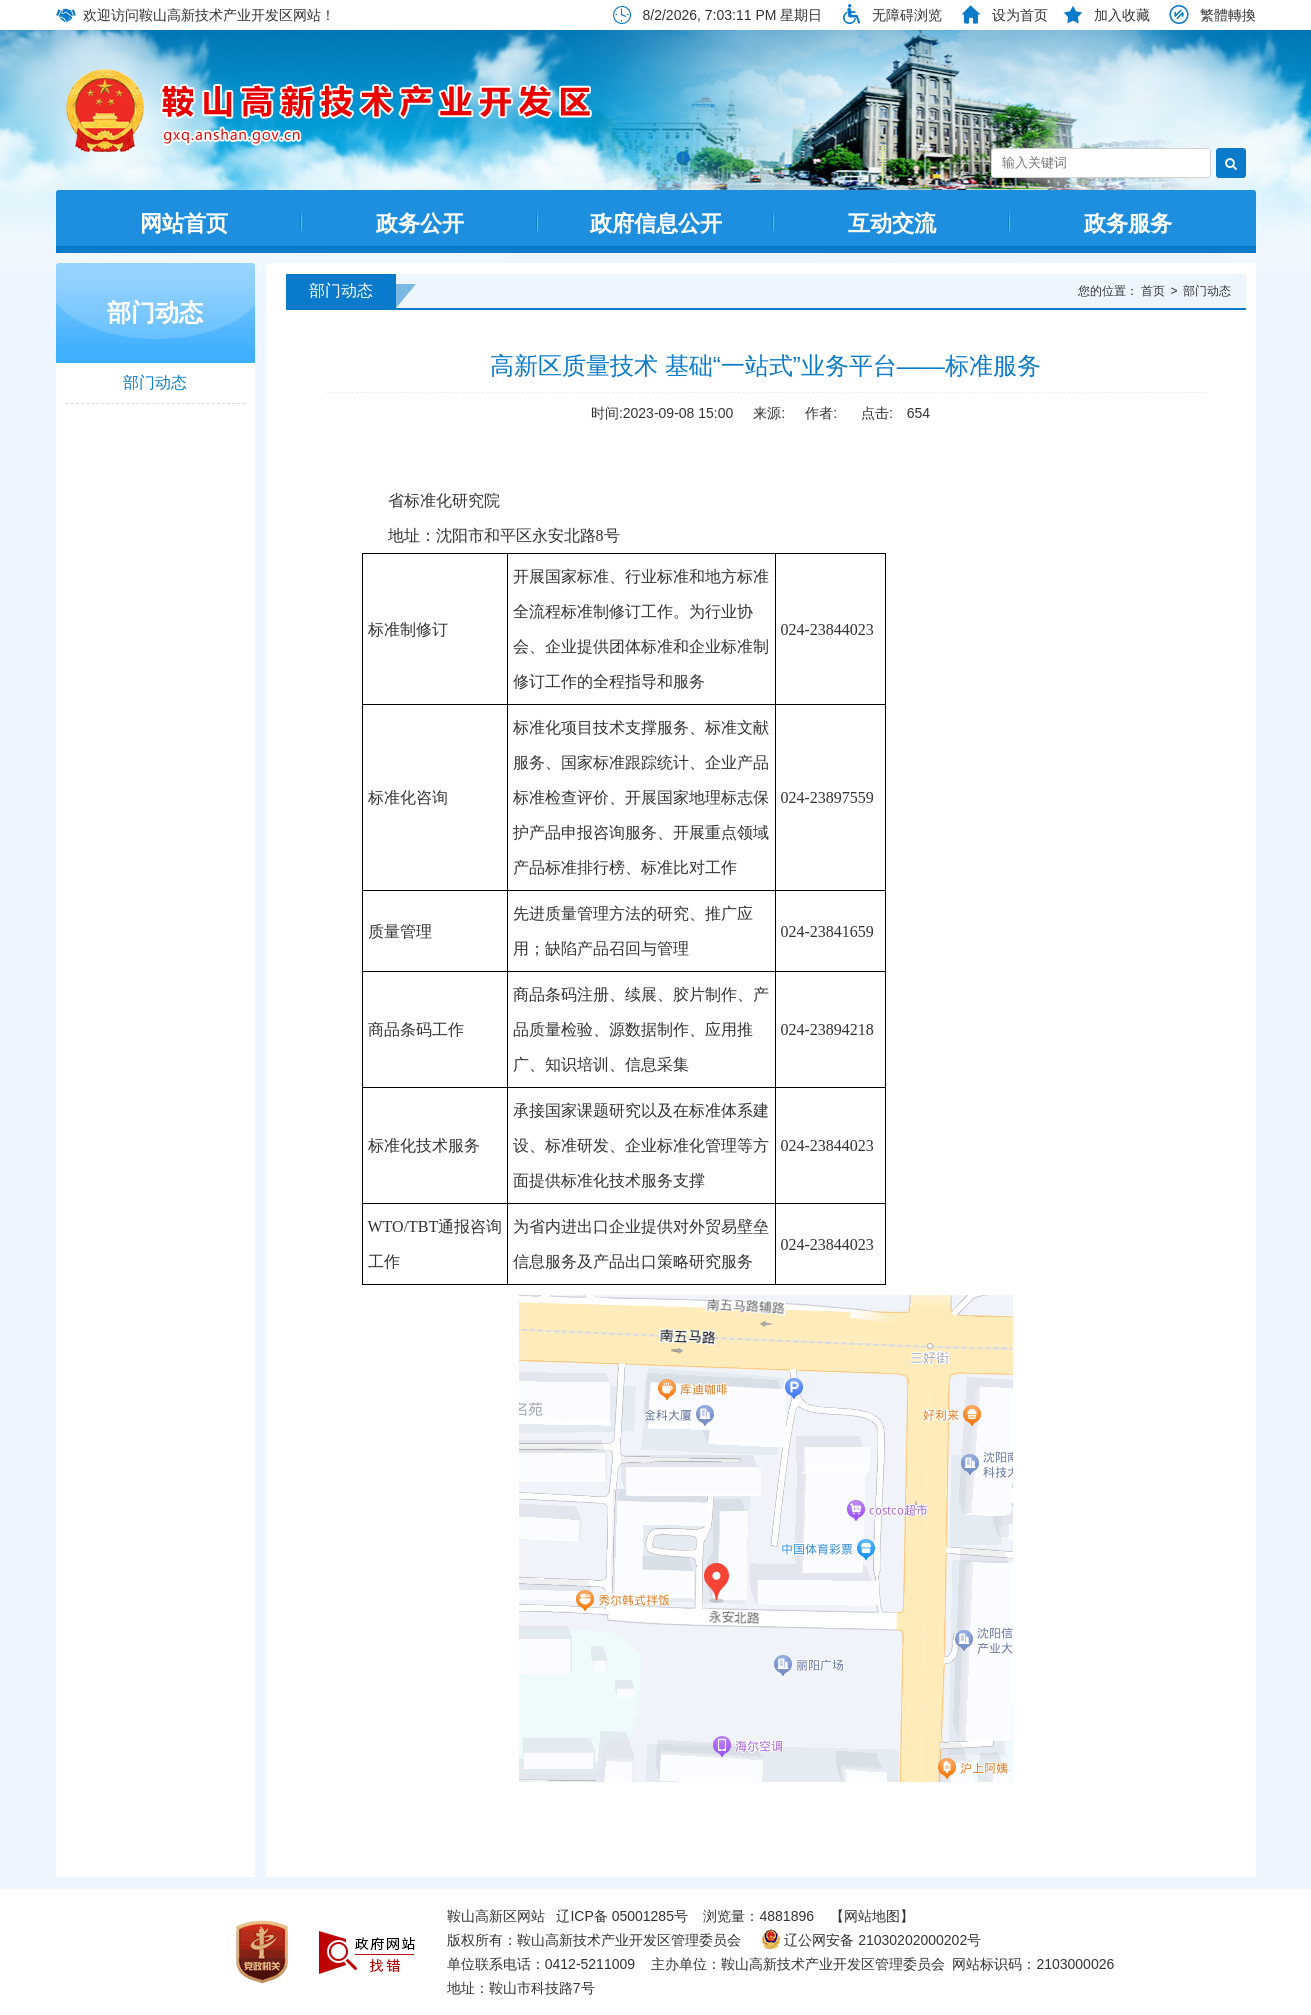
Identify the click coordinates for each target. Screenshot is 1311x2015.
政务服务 (1128, 223)
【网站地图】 (872, 1916)
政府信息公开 (656, 223)
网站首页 (184, 223)
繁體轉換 (1228, 15)
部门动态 (155, 312)
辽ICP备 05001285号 (622, 1916)
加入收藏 (1122, 15)
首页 (1153, 291)
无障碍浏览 (907, 15)
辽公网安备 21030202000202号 (871, 1940)
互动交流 (892, 223)
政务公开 (420, 223)
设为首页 (1020, 15)
